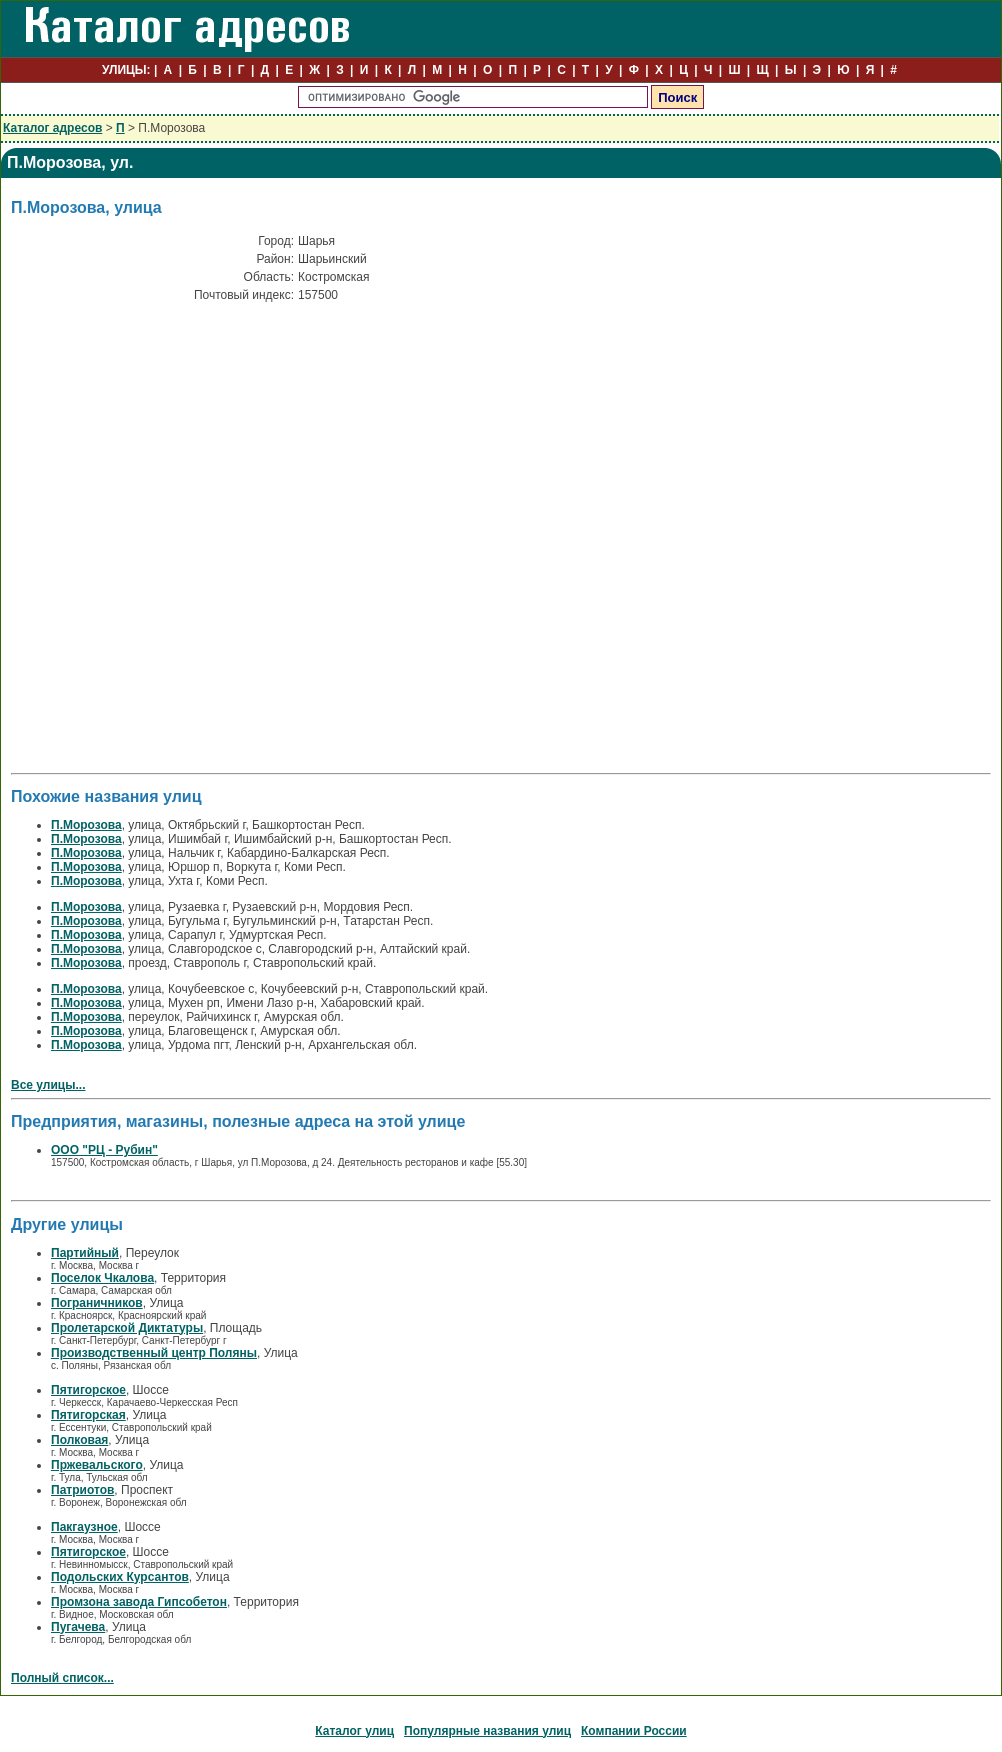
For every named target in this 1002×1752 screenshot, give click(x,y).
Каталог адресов (52, 128)
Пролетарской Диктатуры (127, 1328)
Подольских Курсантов (120, 1577)
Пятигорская (88, 1415)
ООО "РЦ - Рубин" (104, 1150)
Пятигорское (88, 1390)
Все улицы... (48, 1085)
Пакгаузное (84, 1527)
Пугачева (78, 1627)
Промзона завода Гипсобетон (139, 1602)
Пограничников (97, 1303)
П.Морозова (86, 825)
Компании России (634, 1731)
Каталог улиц (354, 1731)
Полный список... (62, 1678)
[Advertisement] (181, 475)
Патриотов (82, 1490)
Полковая (79, 1440)
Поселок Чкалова (102, 1278)
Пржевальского (97, 1465)
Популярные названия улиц (487, 1731)
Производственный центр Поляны (154, 1353)
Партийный (85, 1253)
